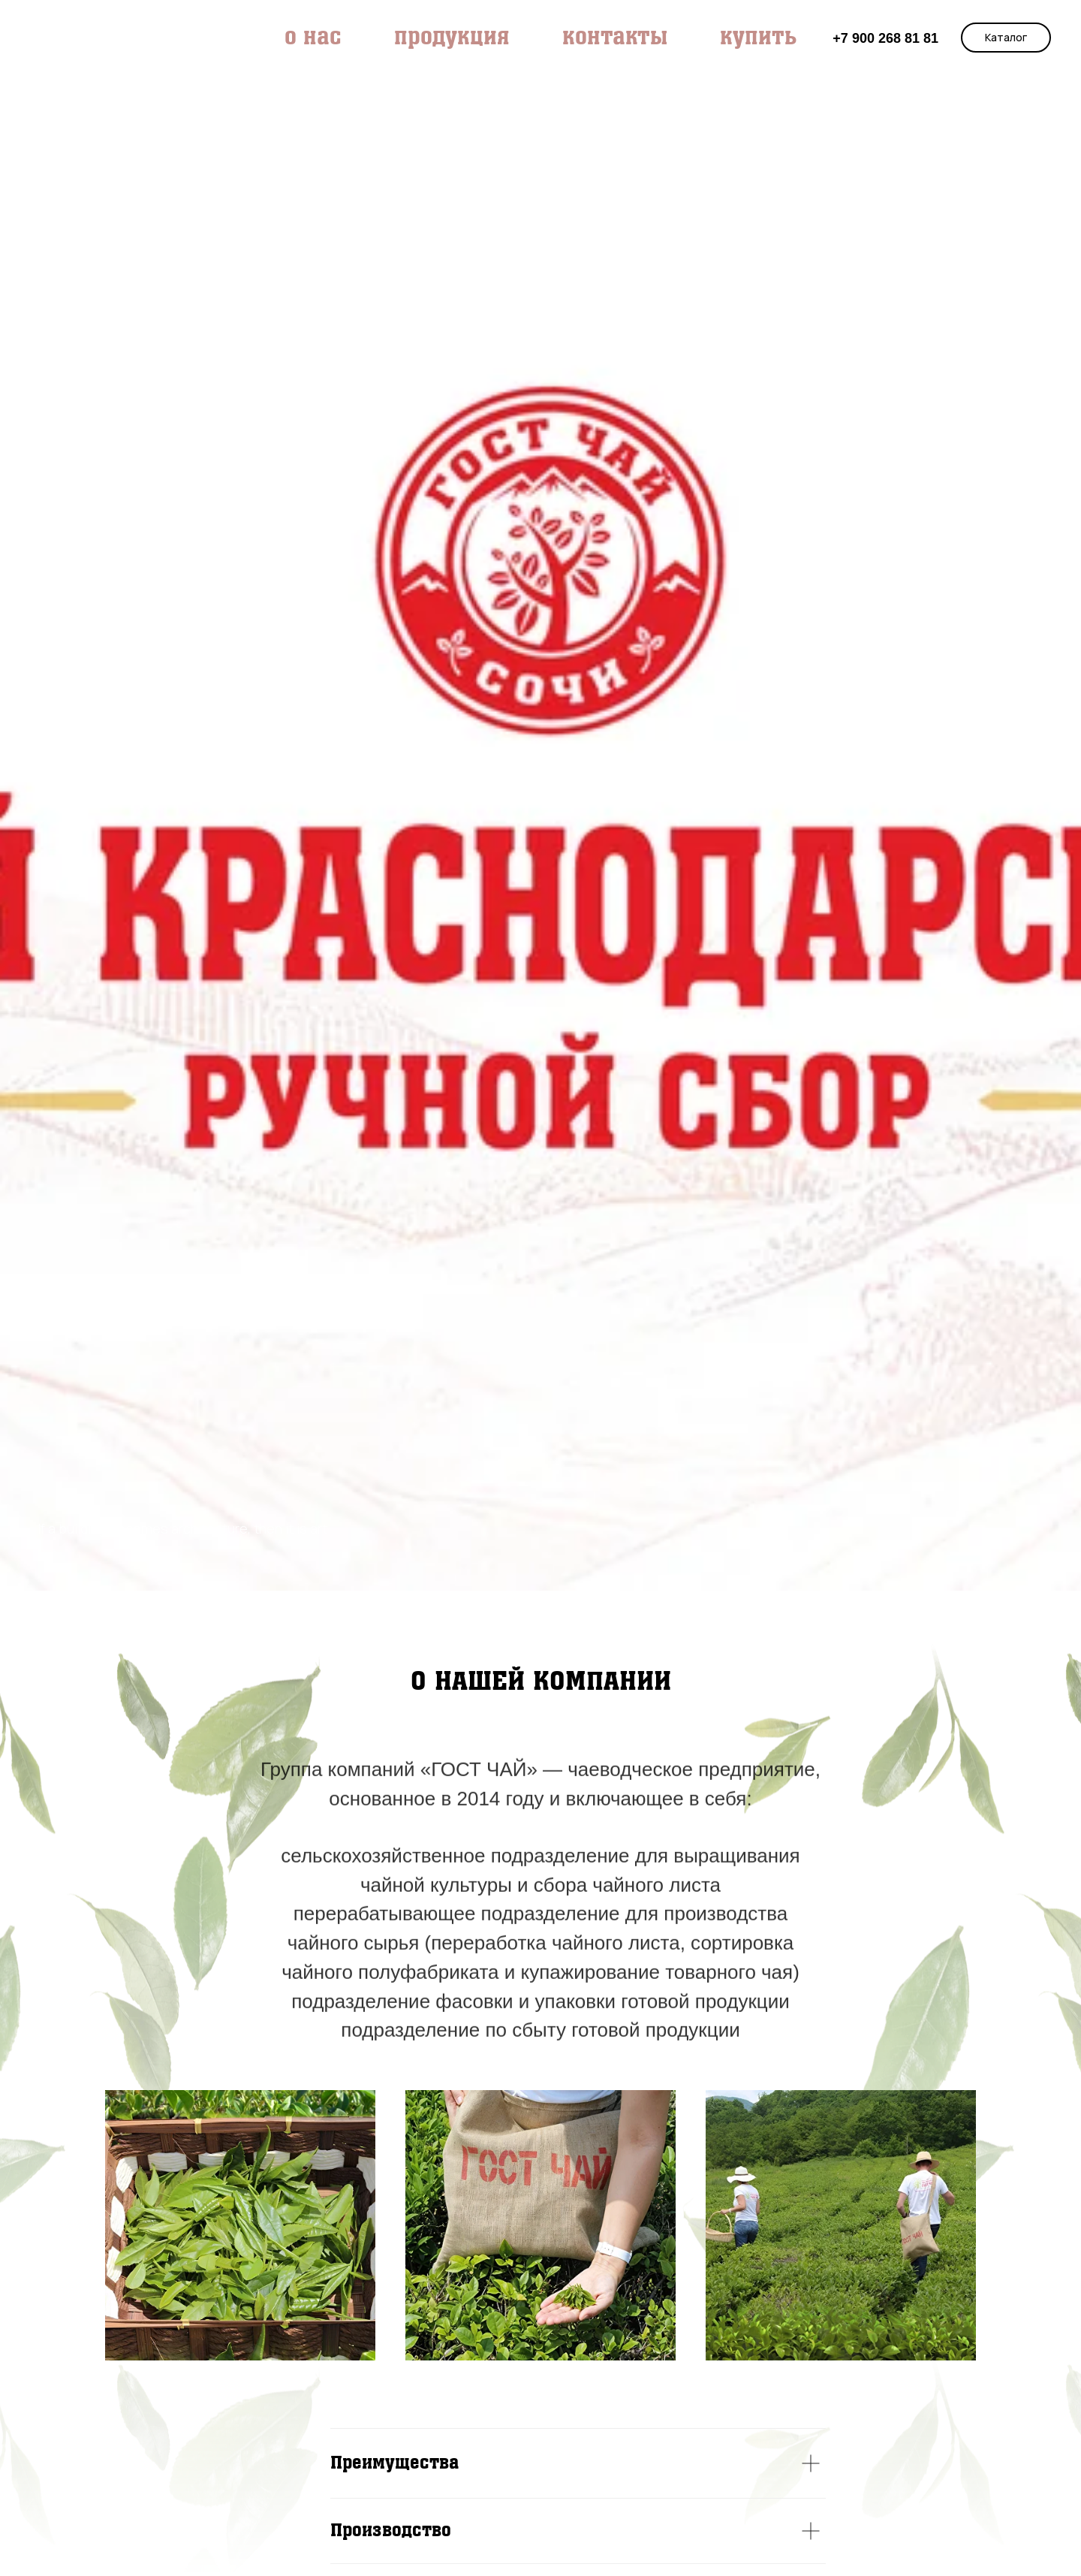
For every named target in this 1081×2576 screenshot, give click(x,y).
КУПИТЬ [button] (758, 37)
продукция (452, 37)
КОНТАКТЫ (614, 37)
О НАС (313, 37)
